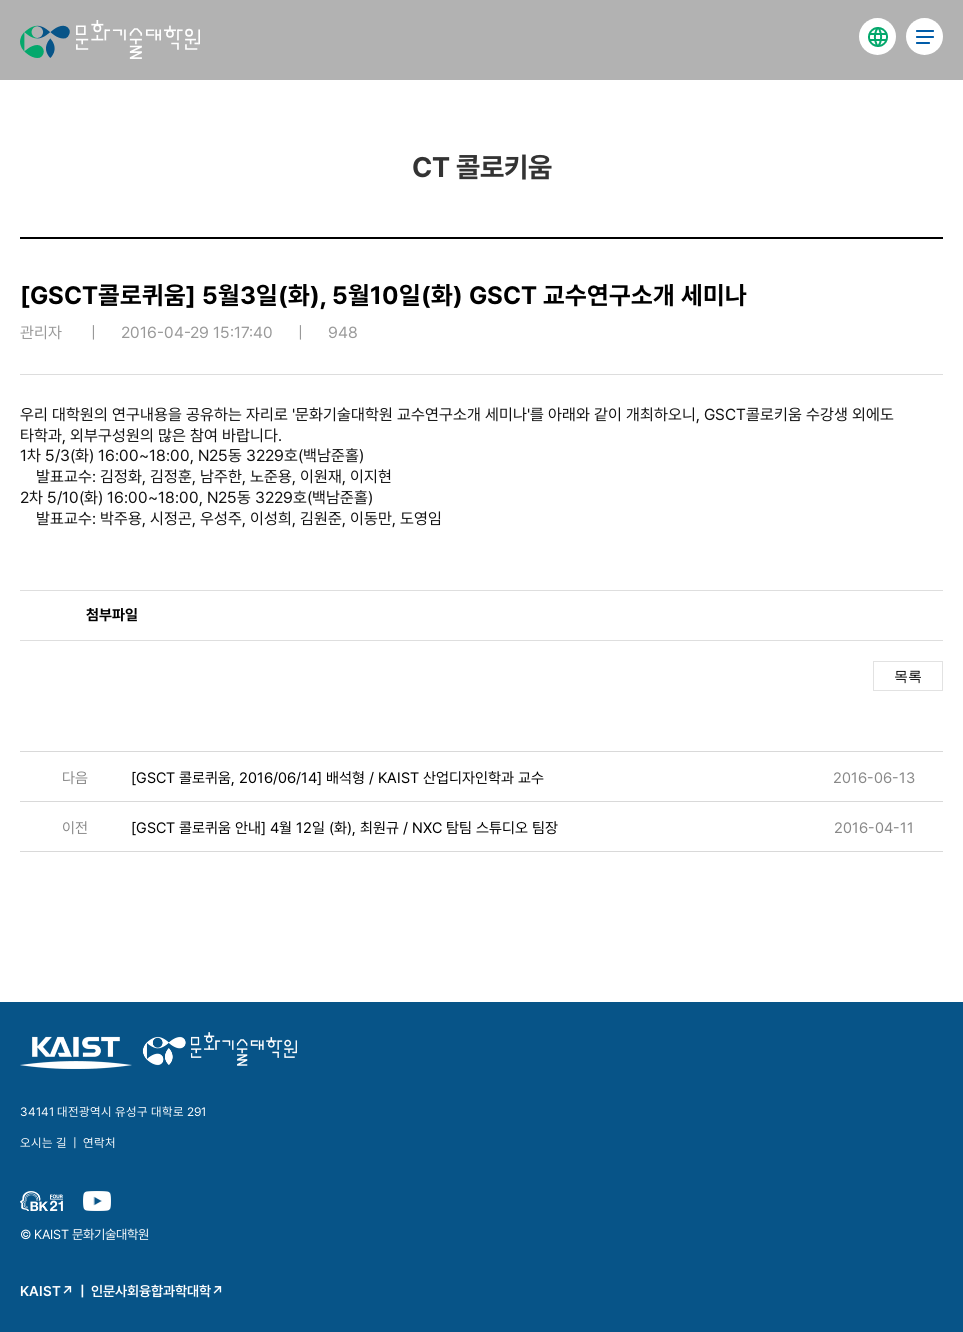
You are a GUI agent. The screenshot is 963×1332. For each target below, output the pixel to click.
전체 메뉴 (924, 36)
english (877, 36)
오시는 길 (43, 1143)
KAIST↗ (47, 1291)
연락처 (99, 1143)
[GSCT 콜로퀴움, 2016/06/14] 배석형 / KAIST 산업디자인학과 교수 (337, 778)
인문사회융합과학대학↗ (157, 1291)
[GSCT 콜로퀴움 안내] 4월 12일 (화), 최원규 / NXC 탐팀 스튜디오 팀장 (344, 828)
